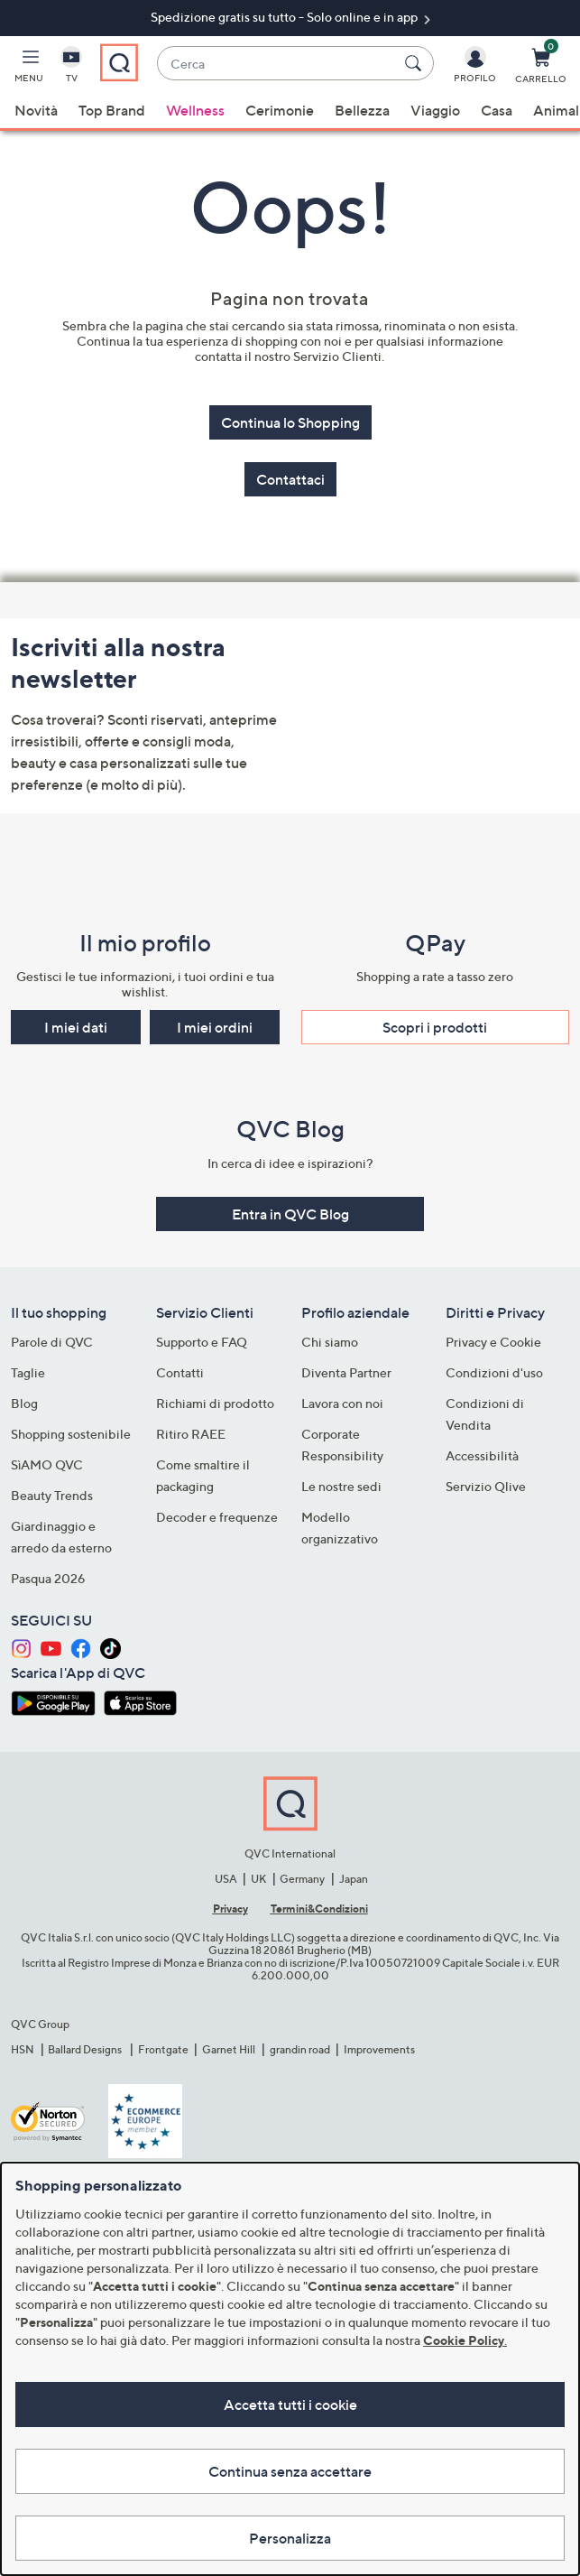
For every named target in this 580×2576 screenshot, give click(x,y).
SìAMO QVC (47, 1464)
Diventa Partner (346, 1372)
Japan (353, 1879)
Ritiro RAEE (191, 1433)
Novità (36, 110)
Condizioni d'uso (494, 1372)
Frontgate (163, 2049)
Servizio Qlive (486, 1486)
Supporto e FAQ (201, 1341)
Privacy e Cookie (493, 1341)
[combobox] (277, 63)
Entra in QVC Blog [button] (290, 1214)
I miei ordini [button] (215, 1027)
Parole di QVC (52, 1341)
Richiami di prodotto (215, 1403)
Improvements (379, 2049)
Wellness (195, 110)
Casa (496, 110)
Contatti (180, 1372)
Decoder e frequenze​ (217, 1516)
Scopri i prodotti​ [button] (434, 1027)
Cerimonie (279, 110)
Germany (302, 1879)
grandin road (300, 2049)
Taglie (28, 1372)
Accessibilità (482, 1455)
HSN (22, 2049)
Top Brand (111, 110)
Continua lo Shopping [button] (290, 422)
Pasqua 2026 (48, 1578)
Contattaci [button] (290, 479)
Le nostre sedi (341, 1486)
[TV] (71, 68)
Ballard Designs (86, 2049)
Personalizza (290, 2538)
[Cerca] (416, 63)
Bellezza (362, 110)
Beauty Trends (52, 1495)
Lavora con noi (342, 1403)
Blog (24, 1403)
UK (258, 1879)
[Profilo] (475, 68)
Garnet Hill (228, 2049)
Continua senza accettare (290, 2471)
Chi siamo (329, 1341)
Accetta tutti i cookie (290, 2404)
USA (226, 1879)
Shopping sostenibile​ (71, 1433)
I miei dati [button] (75, 1027)
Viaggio (435, 110)
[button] (28, 68)
